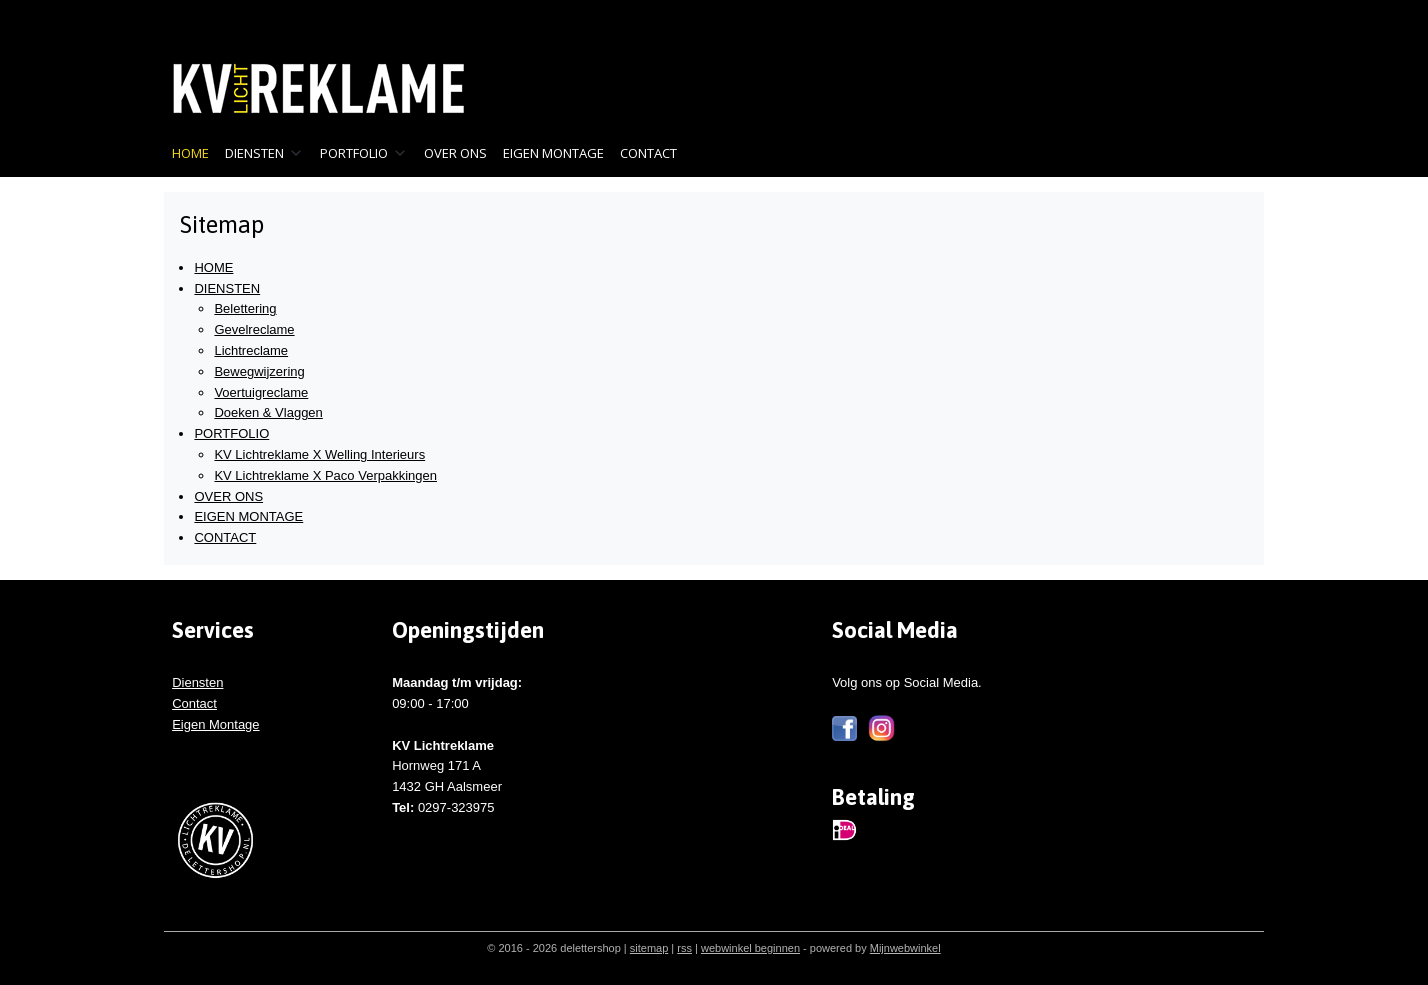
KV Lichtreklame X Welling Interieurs (319, 454)
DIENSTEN (264, 153)
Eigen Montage (215, 724)
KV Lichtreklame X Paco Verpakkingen (325, 475)
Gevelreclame (254, 329)
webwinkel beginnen (750, 948)
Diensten (197, 682)
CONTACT (648, 153)
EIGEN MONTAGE (553, 153)
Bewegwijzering (259, 371)
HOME (190, 153)
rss (684, 948)
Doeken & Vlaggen (268, 412)
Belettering (245, 308)
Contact (194, 703)
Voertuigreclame (261, 392)
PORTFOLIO (364, 153)
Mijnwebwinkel (905, 948)
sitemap (649, 948)
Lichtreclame (251, 350)
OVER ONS (455, 153)
